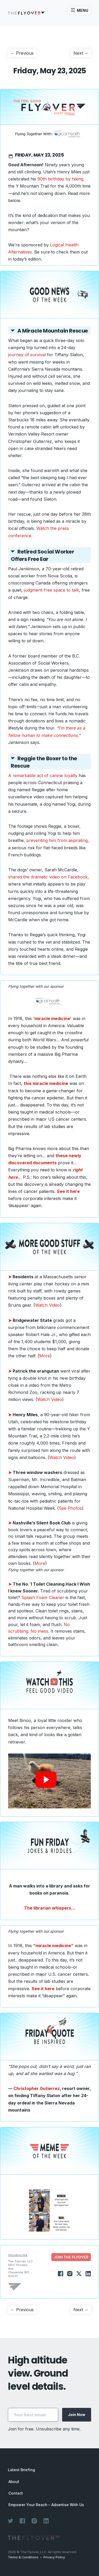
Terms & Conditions (23, 2557)
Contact (15, 2493)
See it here (43, 1988)
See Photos (70, 1508)
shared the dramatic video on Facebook (48, 877)
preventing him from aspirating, (57, 840)
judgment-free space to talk (51, 590)
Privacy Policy (54, 2557)
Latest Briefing (21, 2470)
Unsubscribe (17, 2255)
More (44, 1355)
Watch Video (47, 1305)
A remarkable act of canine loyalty (42, 775)
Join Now (76, 2414)
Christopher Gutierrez (36, 2088)
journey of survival (27, 354)
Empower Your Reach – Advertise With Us (46, 2505)
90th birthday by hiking (60, 179)
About (13, 2482)
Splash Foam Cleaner (42, 1597)
